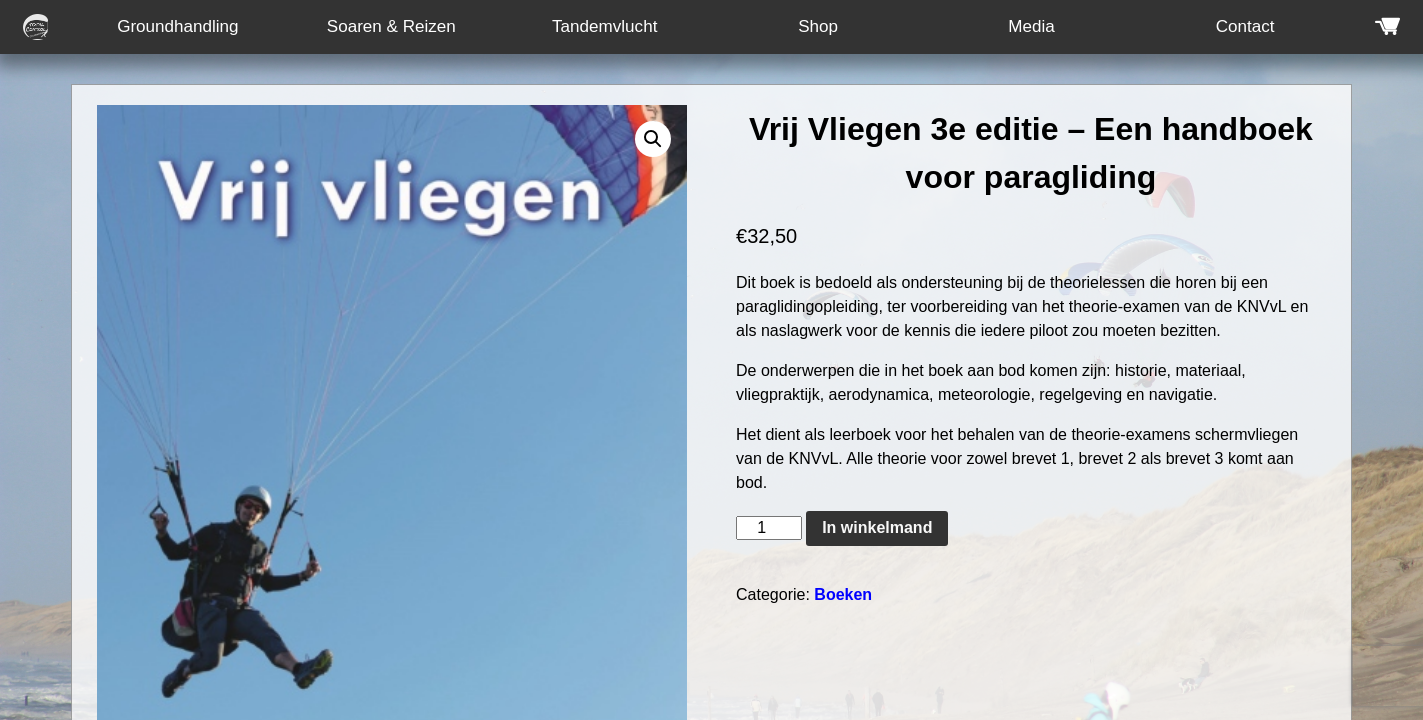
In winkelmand (877, 527)
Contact (1245, 26)
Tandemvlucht (604, 26)
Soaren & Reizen (391, 26)
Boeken (843, 594)
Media (1031, 26)
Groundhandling (177, 26)
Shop (818, 26)
